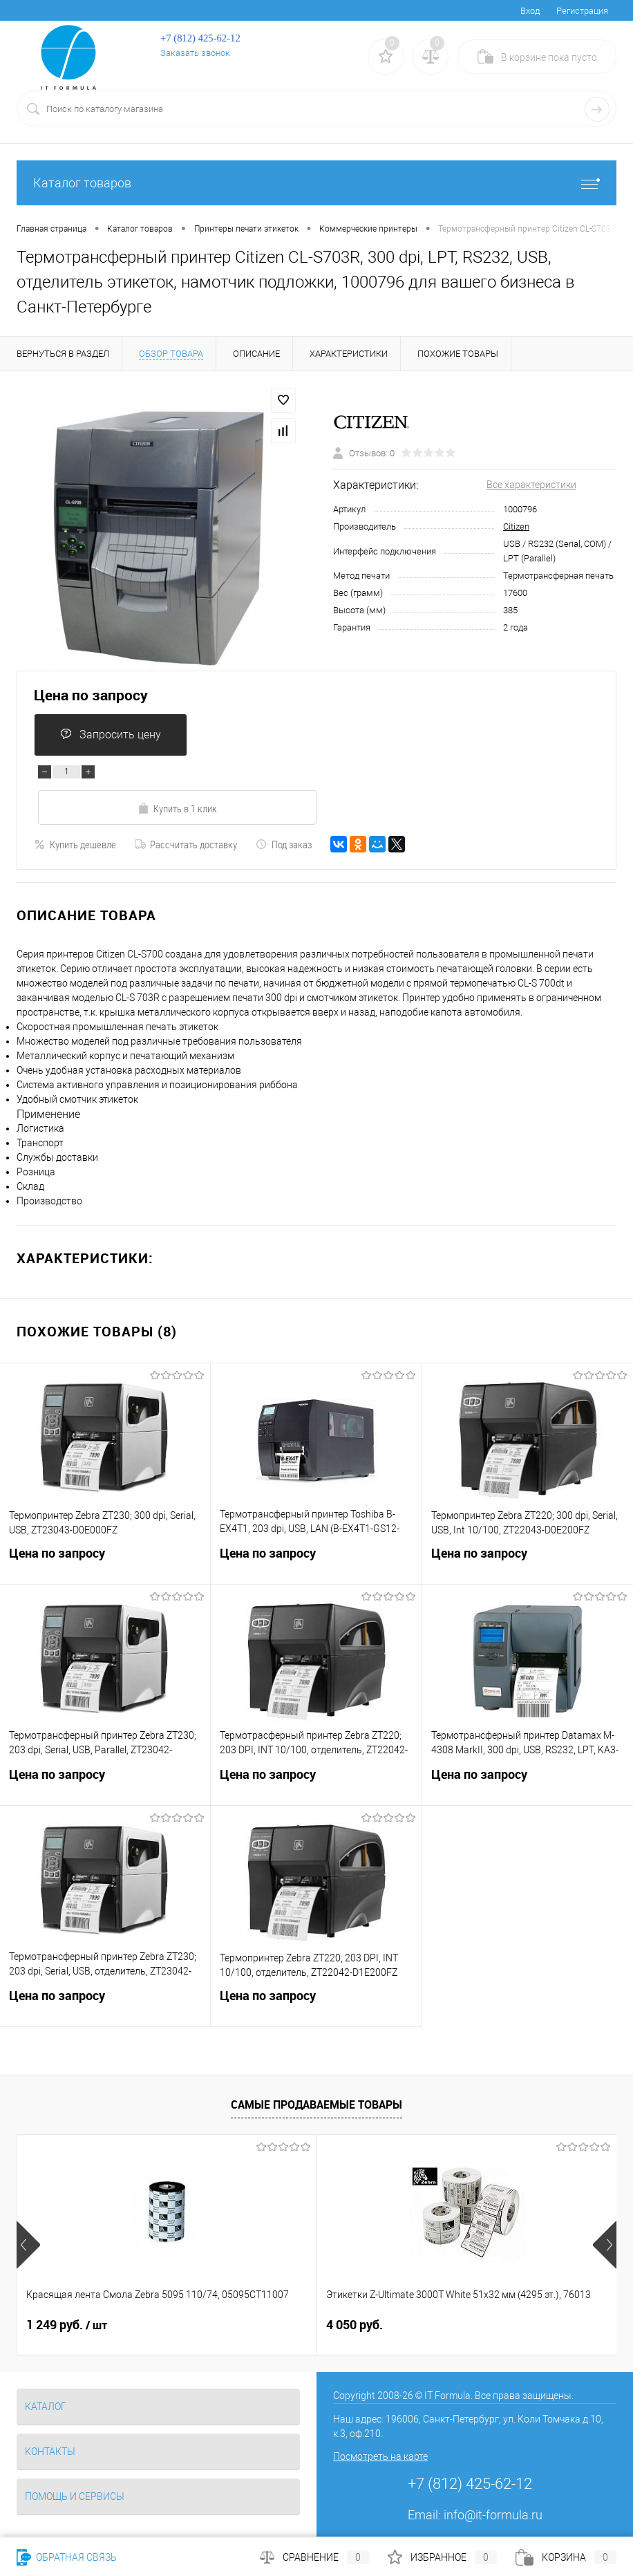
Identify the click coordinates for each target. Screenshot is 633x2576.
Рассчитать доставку (186, 844)
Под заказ (284, 844)
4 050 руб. (254, 2324)
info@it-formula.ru (493, 2515)
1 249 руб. (66, 2325)
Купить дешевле (75, 844)
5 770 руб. (454, 2324)
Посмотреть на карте (380, 2456)
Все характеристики (531, 484)
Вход (530, 11)
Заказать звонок (195, 53)
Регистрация (582, 11)
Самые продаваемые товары (316, 2104)
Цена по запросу (91, 695)
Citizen (516, 526)
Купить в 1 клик (177, 808)
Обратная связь (67, 2557)
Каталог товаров (316, 182)
